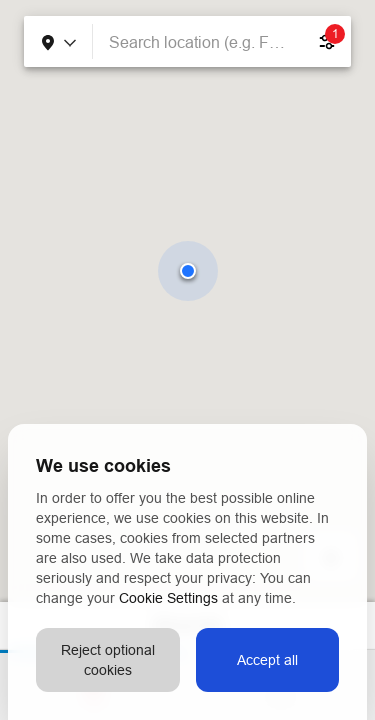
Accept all (267, 660)
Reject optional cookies (108, 660)
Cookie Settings (168, 598)
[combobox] (198, 41)
